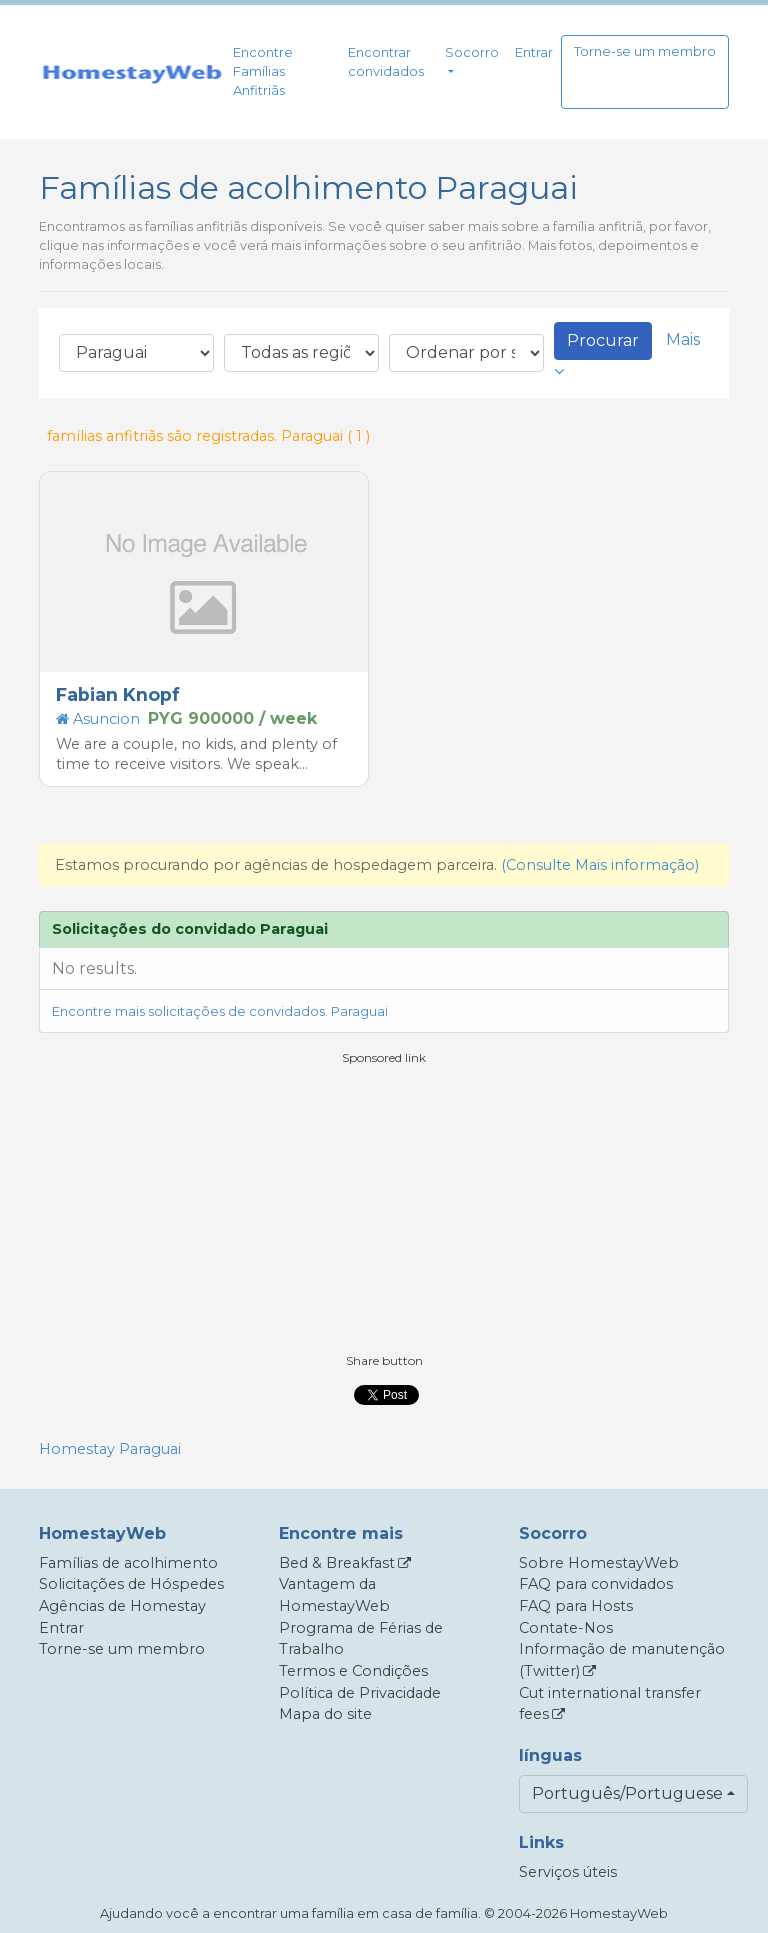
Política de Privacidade (360, 1693)
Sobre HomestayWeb (599, 1563)
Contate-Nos (566, 1628)
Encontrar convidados (386, 62)
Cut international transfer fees (610, 1704)
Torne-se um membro (645, 51)
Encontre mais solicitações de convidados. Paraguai (220, 1011)
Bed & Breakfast (337, 1563)
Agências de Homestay (122, 1606)
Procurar (603, 340)
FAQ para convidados (596, 1584)
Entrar (534, 52)
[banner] (132, 72)
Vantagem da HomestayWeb (334, 1595)
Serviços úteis (568, 1872)
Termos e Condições (353, 1671)
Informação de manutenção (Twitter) (622, 1660)
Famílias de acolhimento (128, 1563)
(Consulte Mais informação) (600, 865)
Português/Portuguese (627, 1793)
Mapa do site (325, 1714)
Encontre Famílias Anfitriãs (263, 71)
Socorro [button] (472, 52)
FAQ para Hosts (576, 1606)
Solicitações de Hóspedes (131, 1584)
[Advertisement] (384, 1207)
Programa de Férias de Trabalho (361, 1639)
